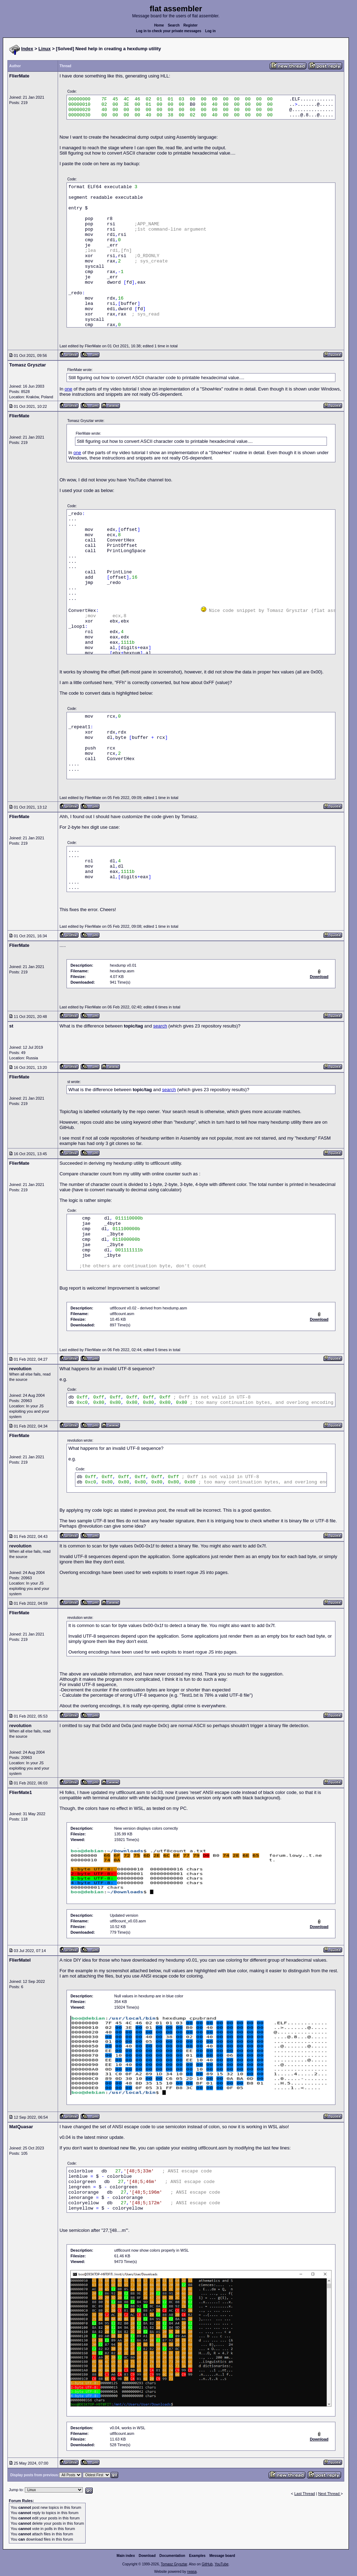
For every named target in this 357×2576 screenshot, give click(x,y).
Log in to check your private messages (168, 31)
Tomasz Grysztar (174, 2564)
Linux (45, 48)
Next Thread (329, 2493)
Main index (126, 2556)
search (160, 1026)
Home (159, 25)
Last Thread (304, 2493)
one (69, 389)
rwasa (192, 2572)
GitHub (207, 2564)
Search (173, 25)
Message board (222, 2556)
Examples (197, 2556)
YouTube (221, 2564)
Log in (210, 31)
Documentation (172, 2556)
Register (190, 25)
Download (147, 2556)
